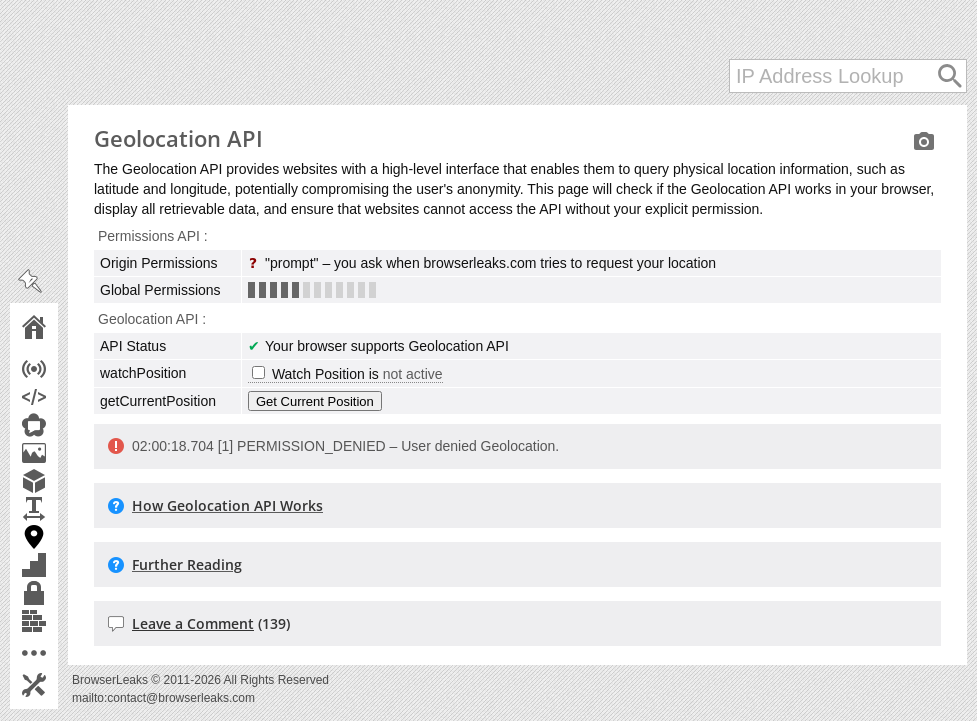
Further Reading (187, 564)
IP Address (62, 369)
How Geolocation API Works (227, 505)
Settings (62, 685)
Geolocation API (62, 537)
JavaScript (62, 397)
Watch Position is (347, 374)
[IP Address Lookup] (848, 76)
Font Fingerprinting (62, 509)
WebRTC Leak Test (62, 425)
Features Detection (62, 565)
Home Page (62, 327)
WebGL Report (62, 481)
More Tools (62, 653)
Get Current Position (315, 401)
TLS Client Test (62, 593)
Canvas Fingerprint (62, 453)
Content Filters (62, 621)
